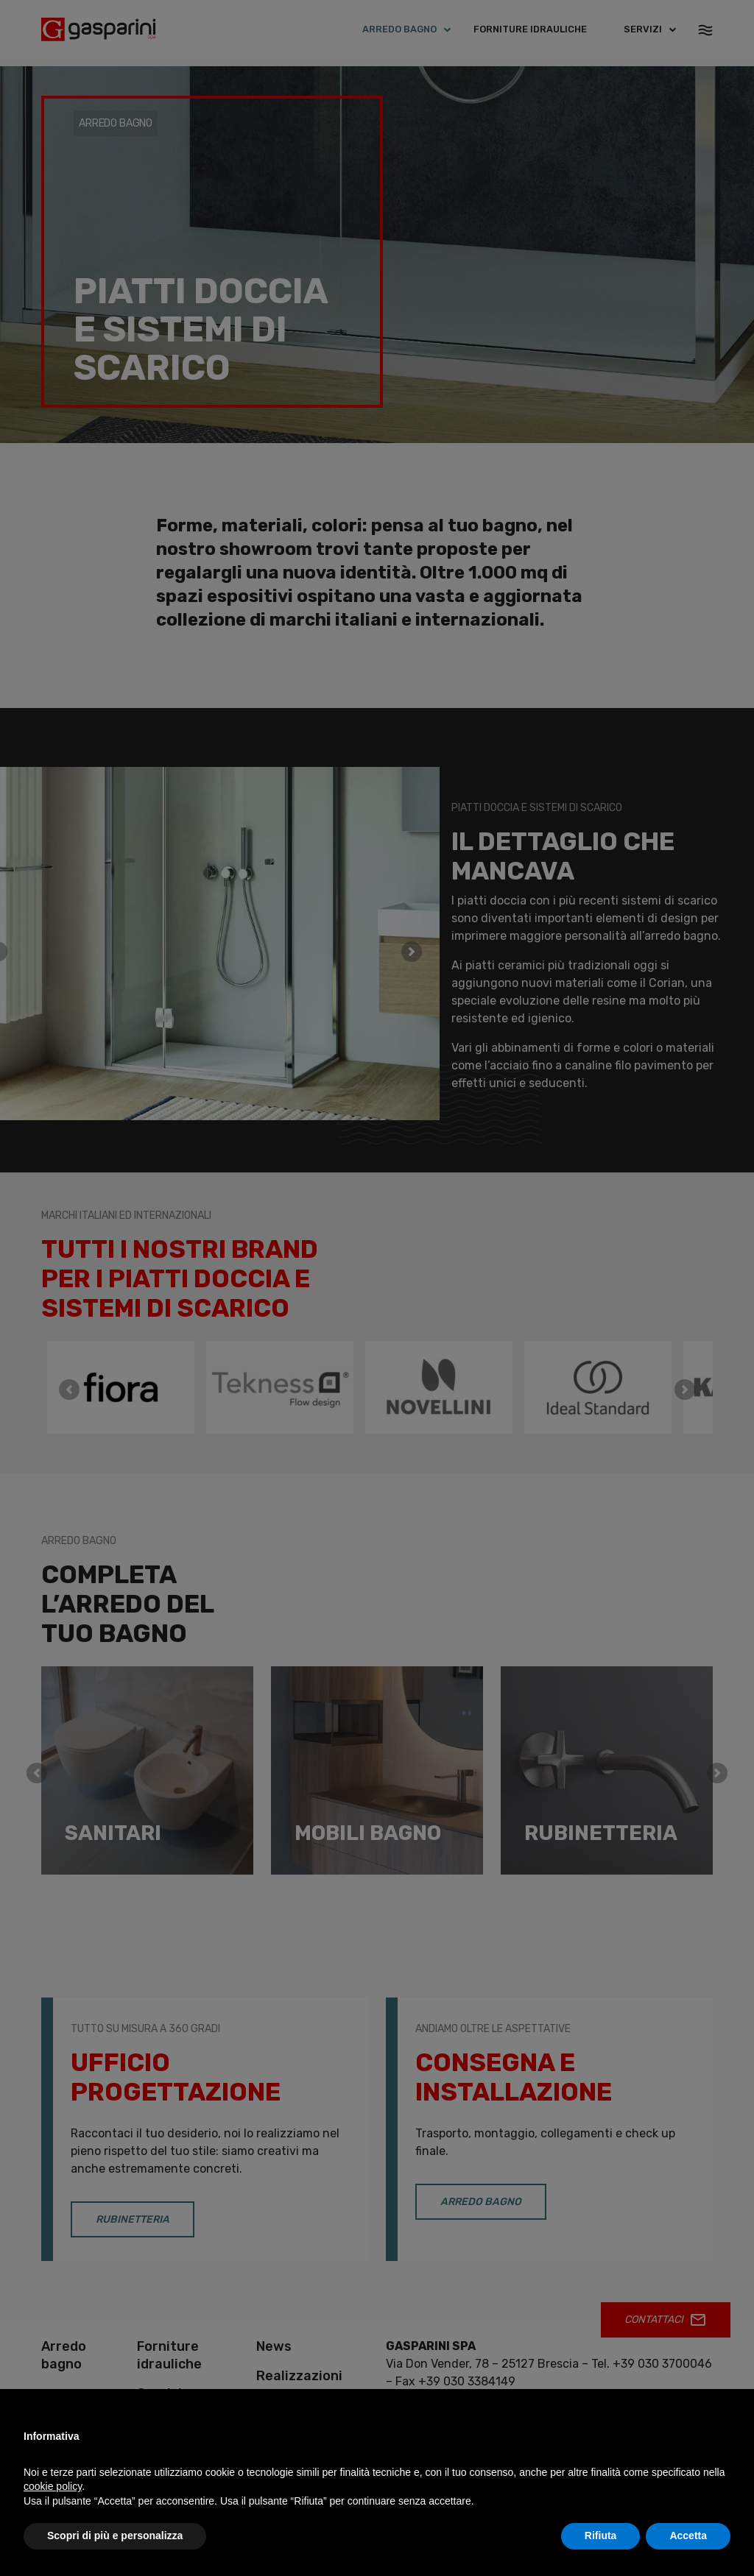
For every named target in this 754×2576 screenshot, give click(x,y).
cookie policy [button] (53, 2486)
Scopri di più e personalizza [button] (115, 2535)
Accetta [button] (688, 2535)
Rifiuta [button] (601, 2535)
